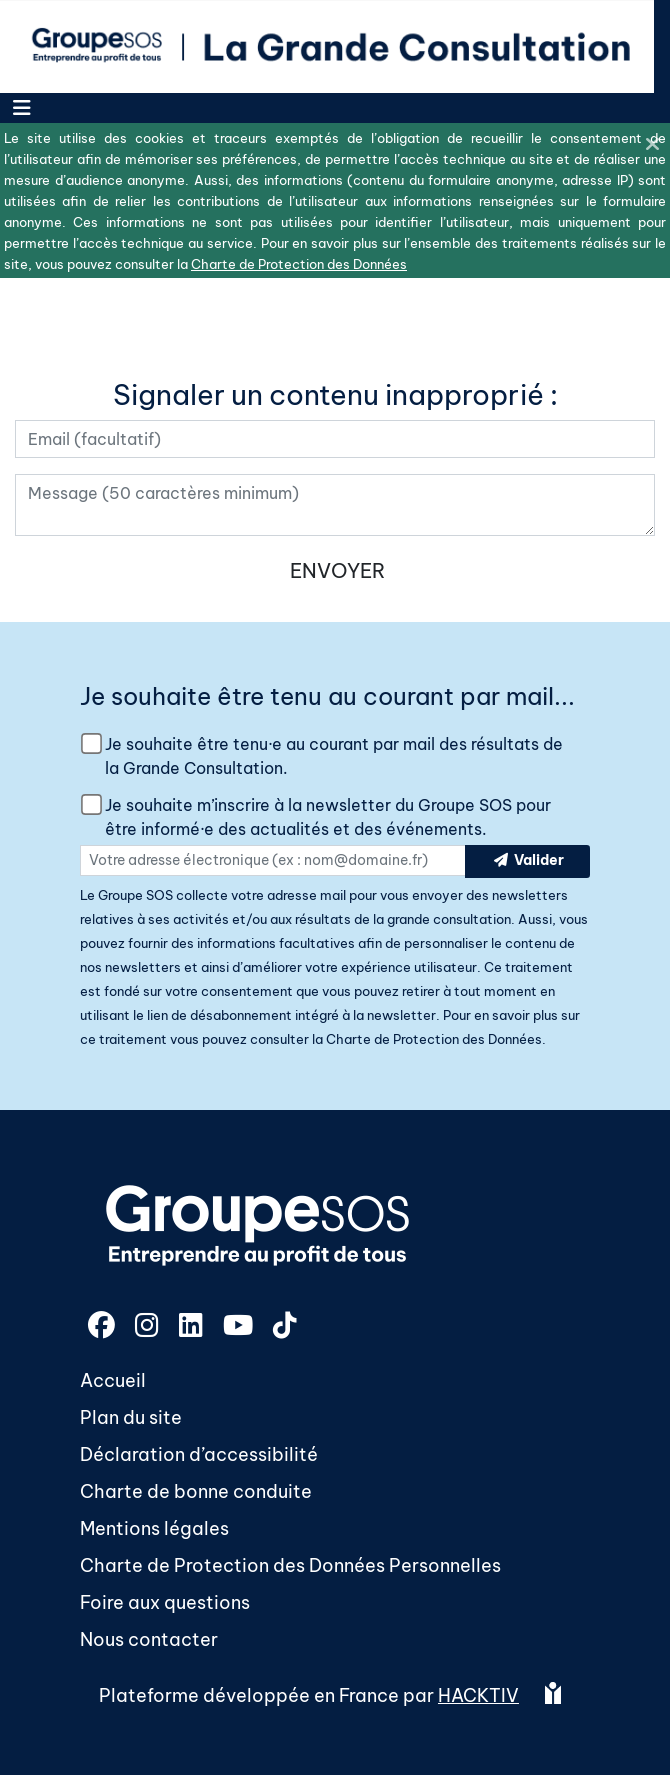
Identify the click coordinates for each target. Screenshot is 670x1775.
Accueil (113, 1380)
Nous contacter (149, 1639)
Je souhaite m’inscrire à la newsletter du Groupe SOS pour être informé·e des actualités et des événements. (328, 816)
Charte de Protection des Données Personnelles (290, 1565)
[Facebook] (103, 1328)
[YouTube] (240, 1328)
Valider (527, 862)
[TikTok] (285, 1328)
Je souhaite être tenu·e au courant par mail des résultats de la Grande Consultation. (334, 755)
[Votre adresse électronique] (335, 439)
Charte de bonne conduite (196, 1491)
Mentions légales (154, 1528)
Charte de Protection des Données (434, 1039)
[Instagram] (149, 1328)
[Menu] (22, 108)
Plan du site (131, 1417)
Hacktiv (478, 1695)
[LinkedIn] (193, 1328)
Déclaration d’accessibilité (199, 1454)
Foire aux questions (165, 1602)
